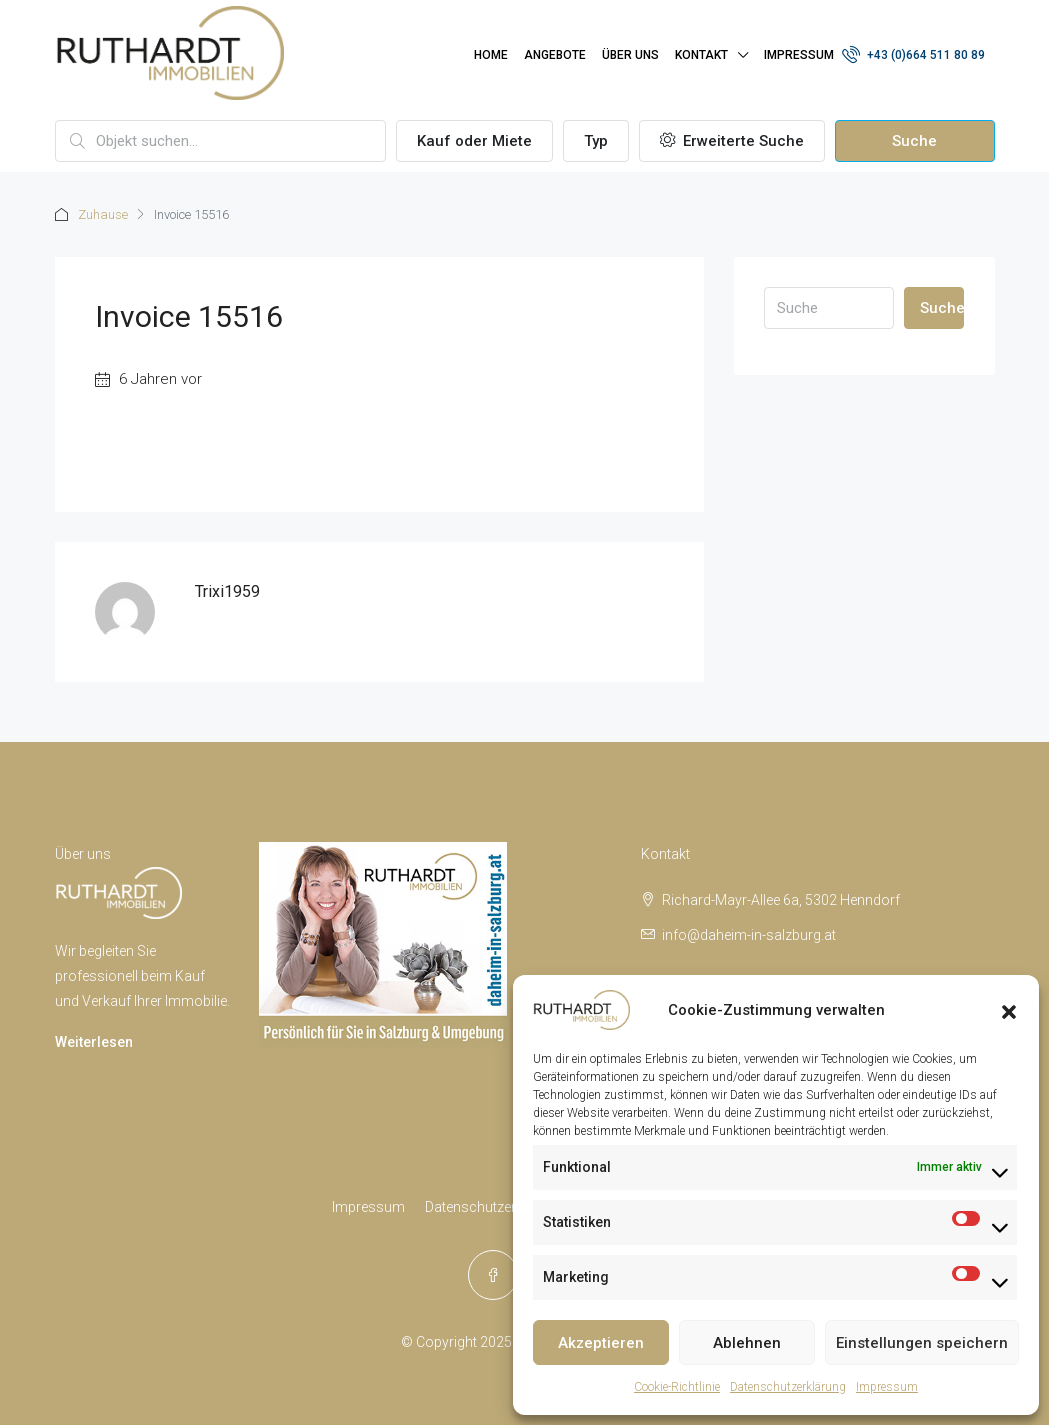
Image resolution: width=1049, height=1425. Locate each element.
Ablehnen (747, 1343)
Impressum (887, 1387)
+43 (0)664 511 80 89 (913, 54)
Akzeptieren (601, 1343)
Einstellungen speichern (922, 1343)
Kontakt (701, 55)
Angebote (555, 55)
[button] (1009, 1010)
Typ (596, 141)
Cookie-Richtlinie (677, 1387)
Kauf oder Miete (474, 141)
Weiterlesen (94, 1042)
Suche (914, 141)
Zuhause (103, 214)
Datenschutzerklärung (788, 1387)
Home (491, 55)
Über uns (630, 55)
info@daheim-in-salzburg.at (749, 935)
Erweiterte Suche (732, 141)
